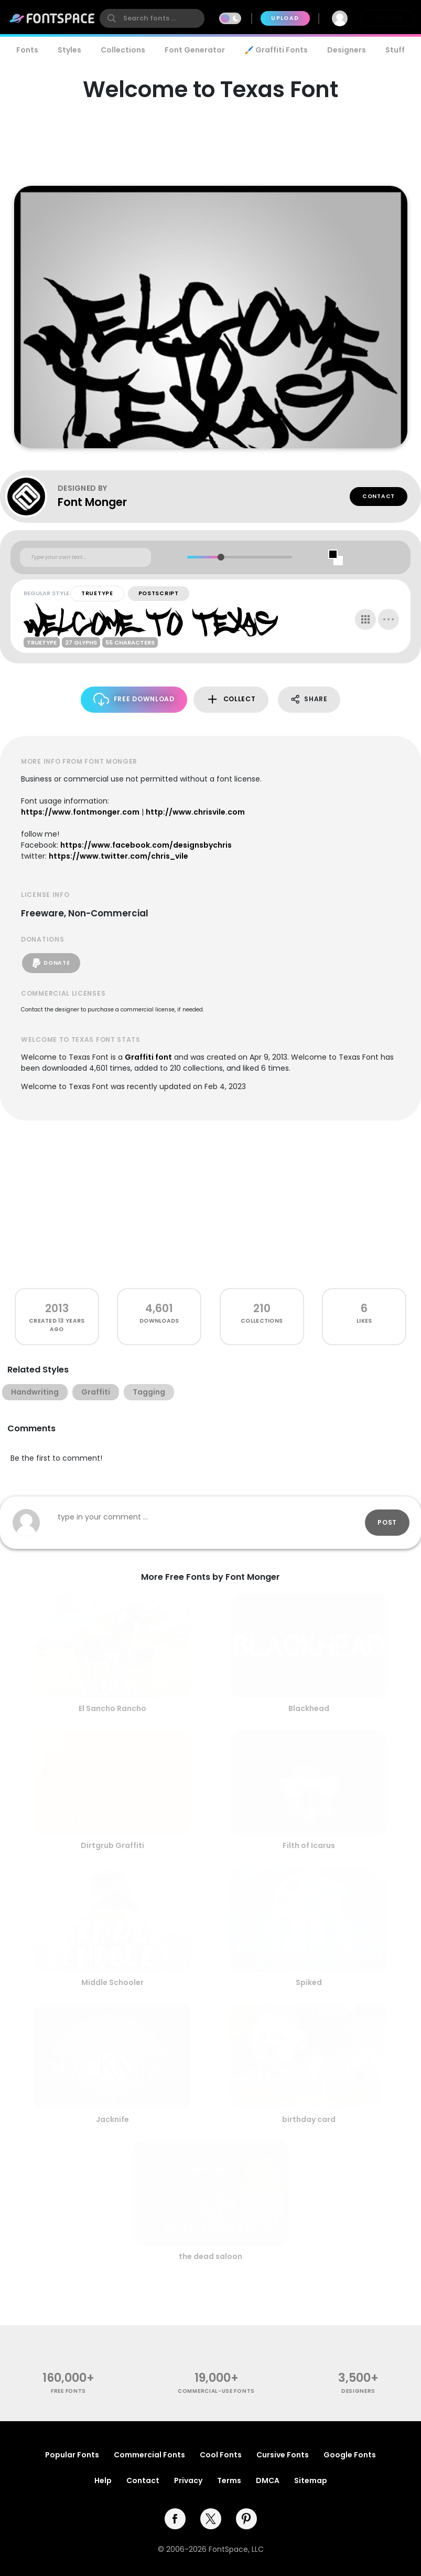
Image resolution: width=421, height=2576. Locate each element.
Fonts (27, 50)
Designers (346, 50)
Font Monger (92, 502)
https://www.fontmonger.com (80, 812)
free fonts (68, 2391)
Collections (123, 50)
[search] (152, 18)
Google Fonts (349, 2455)
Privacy (188, 2480)
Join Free (387, 18)
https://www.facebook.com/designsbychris (146, 845)
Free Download (134, 699)
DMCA (267, 2480)
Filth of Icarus (309, 1845)
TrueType (97, 593)
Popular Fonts (72, 2455)
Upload (285, 18)
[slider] (221, 557)
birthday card (309, 2119)
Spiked (309, 1982)
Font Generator (195, 50)
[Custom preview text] (85, 557)
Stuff (395, 50)
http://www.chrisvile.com (195, 812)
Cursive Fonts (282, 2455)
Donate (51, 963)
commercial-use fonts (216, 2391)
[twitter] (210, 2518)
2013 (57, 1308)
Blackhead (308, 1708)
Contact (378, 496)
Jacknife (112, 2119)
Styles (69, 50)
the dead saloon (210, 2256)
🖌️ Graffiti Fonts (275, 50)
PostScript (158, 593)
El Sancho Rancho (112, 1708)
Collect (231, 699)
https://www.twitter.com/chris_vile (118, 856)
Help (103, 2480)
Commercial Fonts (149, 2455)
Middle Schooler (112, 1982)
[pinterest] (246, 2518)
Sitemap (310, 2480)
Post (387, 1522)
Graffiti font (148, 1057)
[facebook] (175, 2518)
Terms (229, 2480)
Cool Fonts (221, 2455)
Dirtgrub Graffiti (112, 1845)
